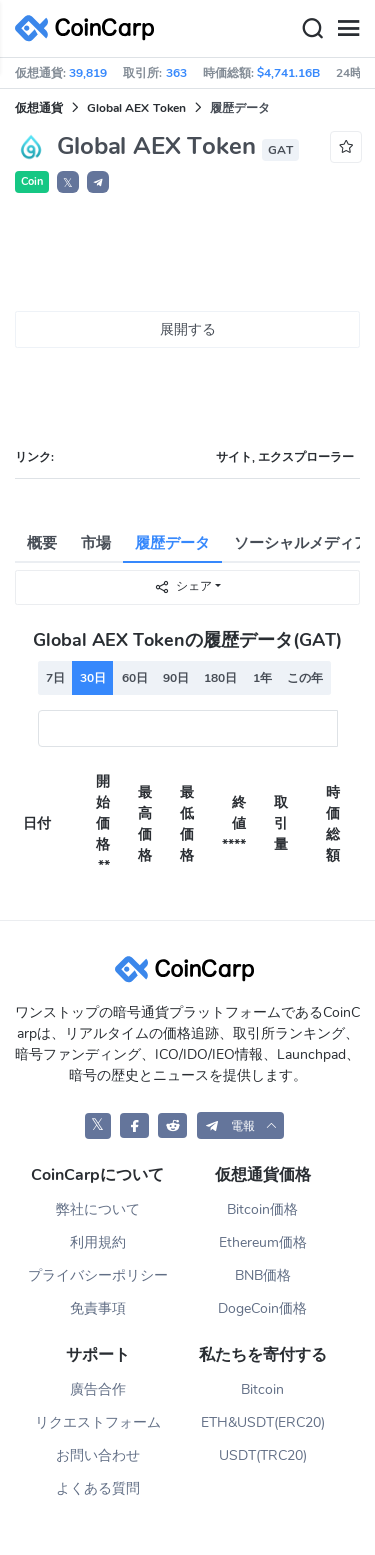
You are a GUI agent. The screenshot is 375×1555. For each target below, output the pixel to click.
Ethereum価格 (263, 1242)
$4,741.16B (288, 73)
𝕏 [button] (68, 183)
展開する (188, 329)
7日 (55, 678)
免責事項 (98, 1308)
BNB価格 (263, 1275)
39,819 (88, 73)
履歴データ (172, 543)
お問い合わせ (98, 1455)
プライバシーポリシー (98, 1275)
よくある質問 (98, 1488)
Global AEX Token (136, 108)
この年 (305, 678)
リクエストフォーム (98, 1422)
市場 (96, 543)
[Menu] (348, 29)
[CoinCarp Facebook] (134, 1125)
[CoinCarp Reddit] (172, 1125)
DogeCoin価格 (262, 1308)
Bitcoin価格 (262, 1209)
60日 (135, 678)
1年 (262, 678)
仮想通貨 (39, 108)
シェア (183, 586)
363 (176, 73)
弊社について (98, 1209)
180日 (220, 678)
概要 (42, 543)
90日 (176, 678)
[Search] (312, 29)
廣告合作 (98, 1389)
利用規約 (98, 1242)
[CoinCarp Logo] (90, 28)
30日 (93, 678)
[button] (98, 182)
